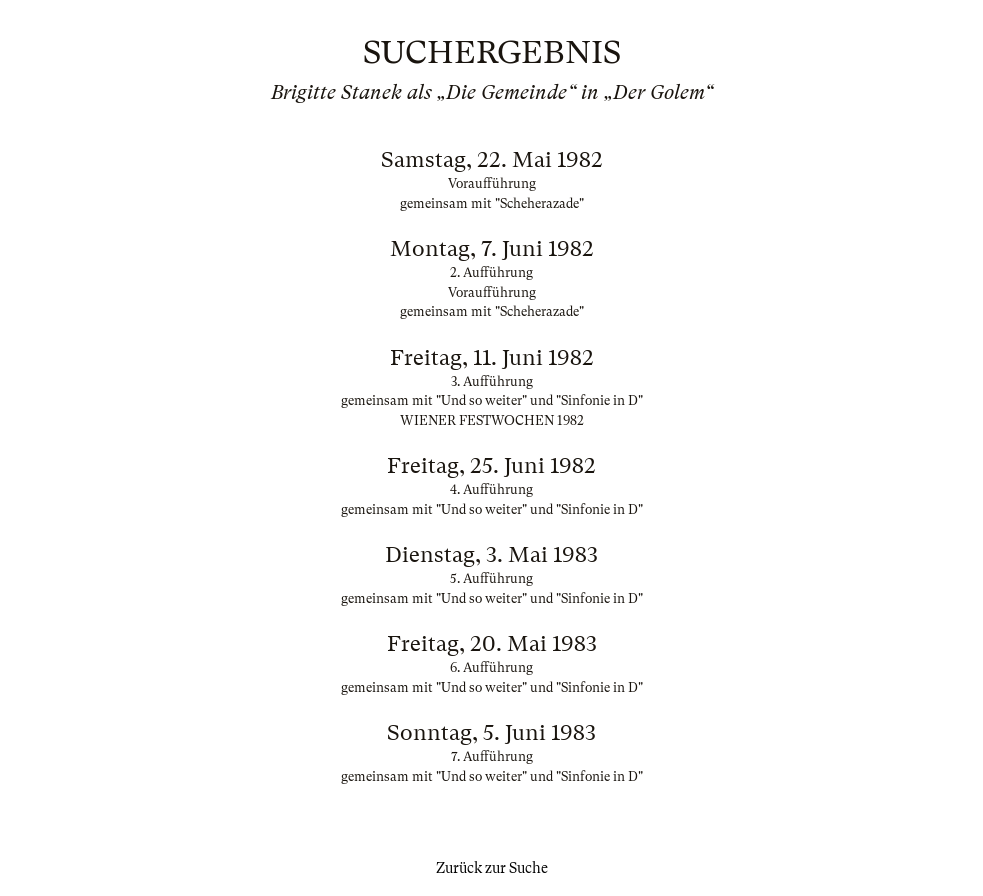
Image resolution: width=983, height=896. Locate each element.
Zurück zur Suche (492, 868)
